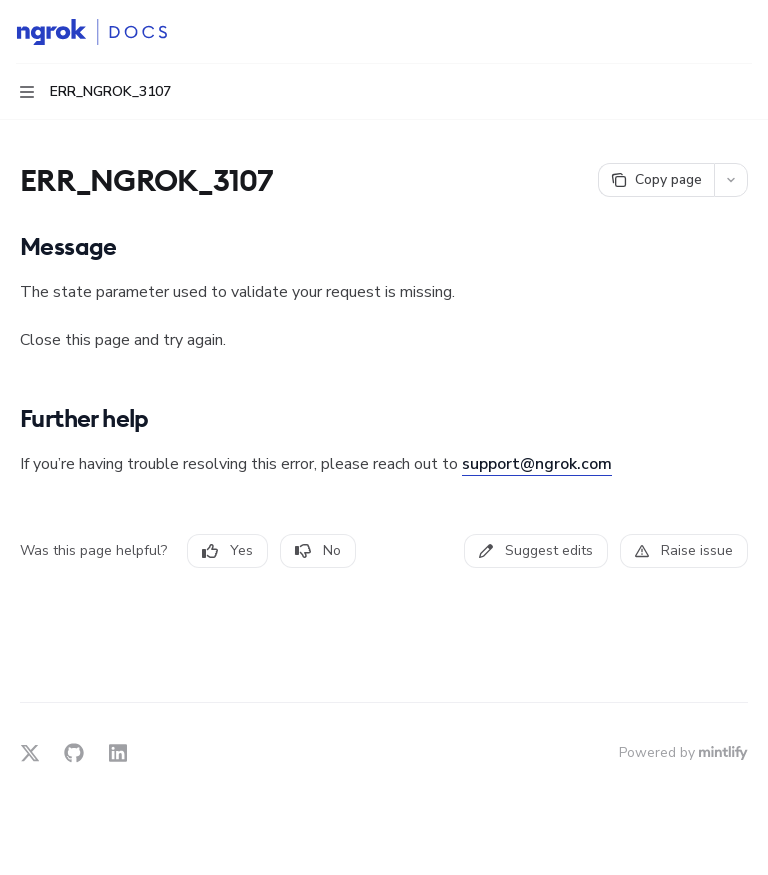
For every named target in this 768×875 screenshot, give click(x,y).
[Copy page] (656, 180)
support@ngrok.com (537, 464)
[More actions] (742, 32)
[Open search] (704, 32)
